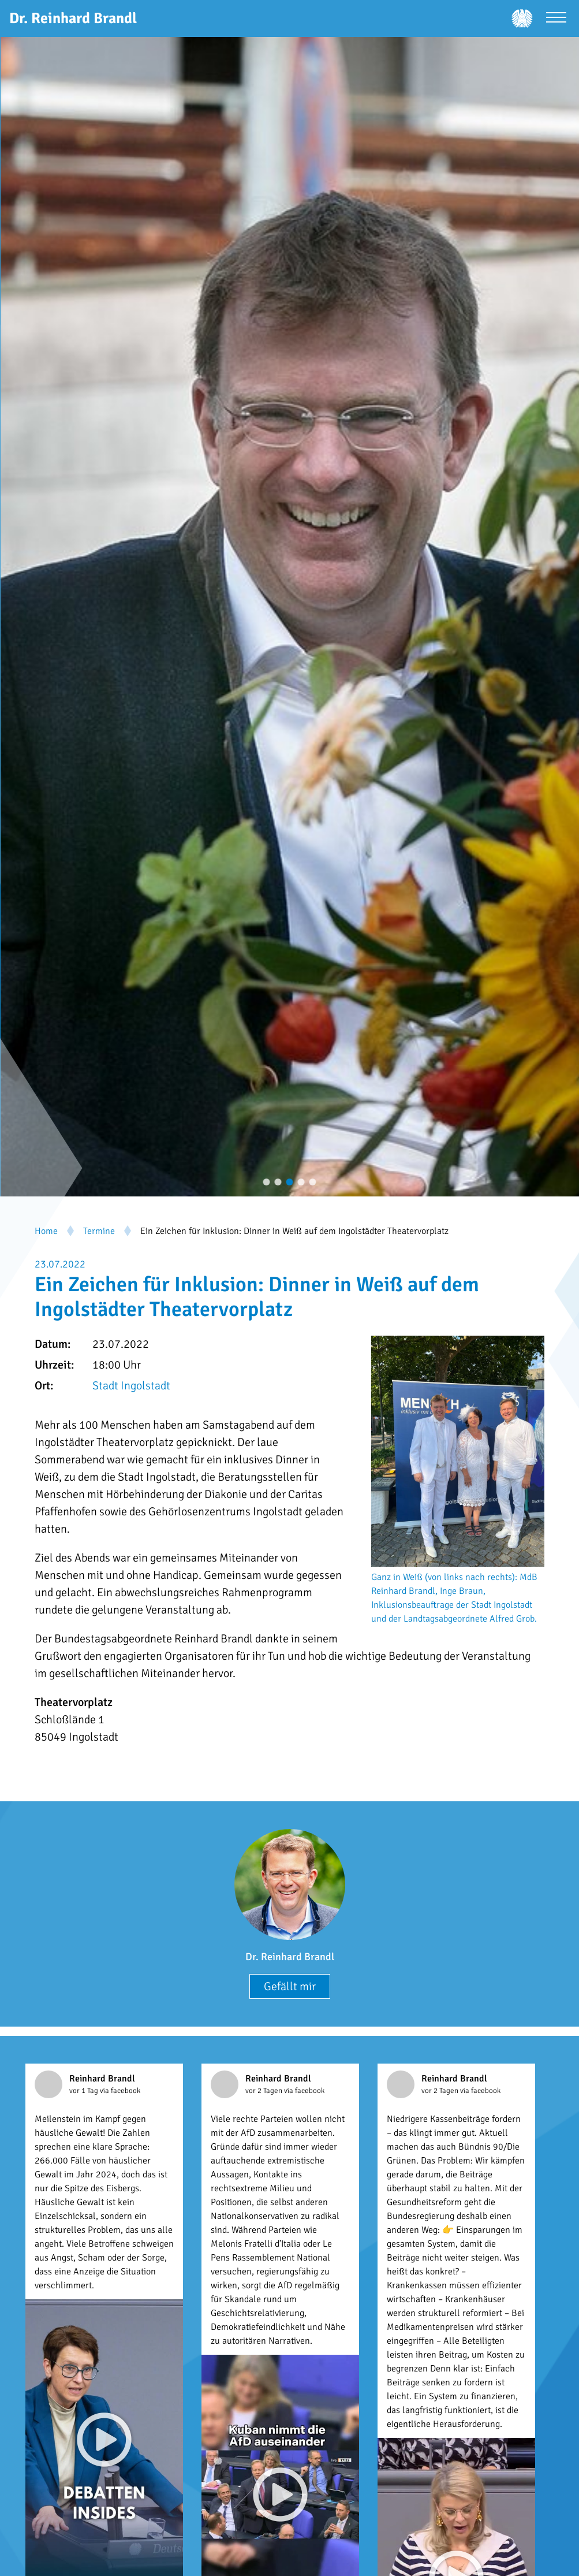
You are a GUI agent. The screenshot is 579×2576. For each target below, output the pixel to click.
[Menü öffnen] (556, 19)
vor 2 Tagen (264, 2090)
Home (46, 1231)
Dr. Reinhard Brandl (289, 1956)
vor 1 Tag (84, 2090)
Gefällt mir (290, 1986)
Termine (99, 1231)
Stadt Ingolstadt (131, 1385)
